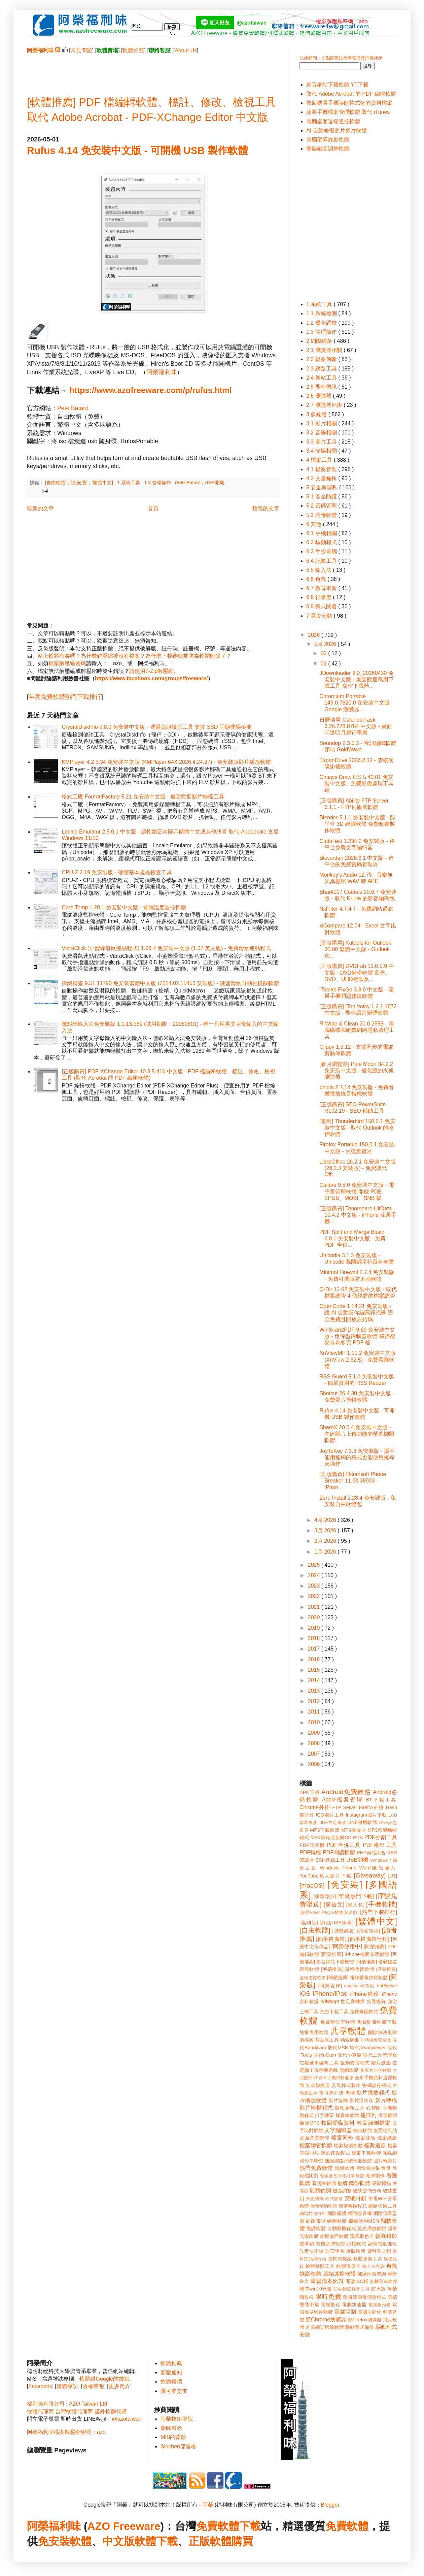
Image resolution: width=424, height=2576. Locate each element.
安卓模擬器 (318, 2085)
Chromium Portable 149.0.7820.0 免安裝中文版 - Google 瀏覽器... (356, 702)
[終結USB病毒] (337, 1922)
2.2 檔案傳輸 (322, 359)
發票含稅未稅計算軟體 (342, 2175)
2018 (314, 1638)
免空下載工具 (334, 2011)
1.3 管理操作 (158, 482)
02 (324, 653)
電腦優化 (330, 2304)
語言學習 (335, 2251)
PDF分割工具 (380, 1837)
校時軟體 (362, 2130)
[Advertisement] (153, 69)
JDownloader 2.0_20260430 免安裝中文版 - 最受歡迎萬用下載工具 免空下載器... (356, 679)
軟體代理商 (40, 2411)
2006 (314, 1764)
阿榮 (208, 2505)
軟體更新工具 (367, 2258)
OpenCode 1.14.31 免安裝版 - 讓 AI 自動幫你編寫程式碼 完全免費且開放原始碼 (356, 1312)
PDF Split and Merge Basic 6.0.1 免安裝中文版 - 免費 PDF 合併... (352, 1238)
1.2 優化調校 (322, 323)
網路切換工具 (382, 2206)
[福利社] (308, 1922)
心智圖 (373, 2108)
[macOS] (312, 1885)
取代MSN (338, 2047)
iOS (304, 1993)
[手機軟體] (381, 1904)
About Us (186, 50)
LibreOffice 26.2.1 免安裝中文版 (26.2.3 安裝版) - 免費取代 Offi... (357, 1168)
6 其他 (314, 524)
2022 (314, 1596)
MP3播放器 (353, 1830)
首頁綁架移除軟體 (325, 2327)
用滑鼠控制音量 (373, 2168)
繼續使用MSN (364, 2221)
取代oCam (324, 2055)
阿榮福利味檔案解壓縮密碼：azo (66, 2432)
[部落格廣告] (331, 1939)
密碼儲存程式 (376, 2085)
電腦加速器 (354, 2304)
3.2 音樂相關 (322, 432)
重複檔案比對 (327, 2281)
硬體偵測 (320, 2190)
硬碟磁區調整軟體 (327, 149)
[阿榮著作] (330, 1985)
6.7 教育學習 (322, 588)
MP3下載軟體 (325, 1830)
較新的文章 (40, 508)
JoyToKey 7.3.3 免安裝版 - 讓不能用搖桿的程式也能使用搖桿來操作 (357, 1457)
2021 (314, 1607)
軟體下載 (156, 2541)
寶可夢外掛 (331, 2092)
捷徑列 (368, 2115)
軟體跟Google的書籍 (104, 2379)
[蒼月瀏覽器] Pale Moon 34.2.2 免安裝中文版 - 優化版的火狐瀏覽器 (356, 1070)
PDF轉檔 (310, 1852)
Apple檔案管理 (342, 1799)
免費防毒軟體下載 (377, 2022)
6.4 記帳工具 (322, 561)
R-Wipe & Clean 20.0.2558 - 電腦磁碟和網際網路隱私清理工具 (356, 1030)
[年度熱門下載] (355, 1896)
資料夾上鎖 (379, 2251)
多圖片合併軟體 (375, 2070)
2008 (314, 1743)
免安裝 (54, 2541)
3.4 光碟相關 (322, 451)
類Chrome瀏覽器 (326, 2319)
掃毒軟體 (387, 2115)
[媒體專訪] (324, 1896)
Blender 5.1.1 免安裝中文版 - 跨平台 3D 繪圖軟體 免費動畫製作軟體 (357, 824)
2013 (314, 1691)
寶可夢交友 (174, 2391)
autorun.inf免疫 (359, 1985)
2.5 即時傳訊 (322, 387)
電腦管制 (345, 2312)
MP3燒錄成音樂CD (331, 1837)
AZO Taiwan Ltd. (89, 2404)
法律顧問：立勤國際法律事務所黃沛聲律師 (341, 58)
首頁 (153, 508)
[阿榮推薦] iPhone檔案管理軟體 (355, 1954)
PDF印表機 (312, 1845)
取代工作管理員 (380, 2055)
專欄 (350, 2092)
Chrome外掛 (314, 1807)
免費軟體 (346, 2526)
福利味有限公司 (46, 2404)
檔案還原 (375, 2145)
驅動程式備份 (359, 2327)
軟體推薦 (171, 2363)
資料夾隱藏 (340, 2258)
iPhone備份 (365, 1994)
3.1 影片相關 (322, 423)
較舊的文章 (265, 508)
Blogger (330, 2505)
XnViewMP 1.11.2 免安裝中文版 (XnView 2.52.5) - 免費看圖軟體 (357, 1359)
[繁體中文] (103, 482)
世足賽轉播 (353, 2001)
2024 (314, 1575)
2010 (314, 1722)
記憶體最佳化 (382, 2243)
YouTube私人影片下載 (325, 1876)
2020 (314, 1617)
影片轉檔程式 (316, 2108)
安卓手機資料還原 (335, 2077)
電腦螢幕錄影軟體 (327, 139)
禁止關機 (315, 2198)
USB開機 (214, 482)
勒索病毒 (349, 2040)
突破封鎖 (355, 2198)
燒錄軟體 (345, 2168)
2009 (314, 1733)
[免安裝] (80, 482)
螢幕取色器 (362, 2236)
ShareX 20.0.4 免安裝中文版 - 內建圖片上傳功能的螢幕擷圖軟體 (356, 1434)
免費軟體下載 (228, 2526)
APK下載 (309, 1792)
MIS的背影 (173, 2437)
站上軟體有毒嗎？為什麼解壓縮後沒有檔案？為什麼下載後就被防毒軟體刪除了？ (135, 656)
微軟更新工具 (349, 2108)
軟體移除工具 (320, 2266)
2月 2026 (326, 1541)
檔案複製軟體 (348, 2145)
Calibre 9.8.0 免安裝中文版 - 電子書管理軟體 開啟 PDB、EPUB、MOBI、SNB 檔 (356, 1191)
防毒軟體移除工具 (351, 2288)
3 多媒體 (317, 414)
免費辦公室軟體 (337, 2022)
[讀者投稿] (368, 1930)
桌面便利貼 (385, 2130)
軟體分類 (133, 50)
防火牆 (378, 2288)
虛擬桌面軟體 (334, 2236)
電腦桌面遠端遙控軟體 (333, 121)
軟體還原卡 (348, 2266)
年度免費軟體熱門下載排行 (65, 696)
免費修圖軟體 (364, 2011)
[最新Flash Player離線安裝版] (329, 1912)
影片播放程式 (373, 2092)
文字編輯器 (337, 2130)
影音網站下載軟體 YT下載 (337, 85)
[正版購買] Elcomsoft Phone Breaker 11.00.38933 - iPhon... (352, 1480)
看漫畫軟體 (324, 2183)
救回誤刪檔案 (374, 2123)
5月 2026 (326, 644)
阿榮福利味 (161, 372)
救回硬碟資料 (338, 2123)
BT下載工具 (381, 1799)
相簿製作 (375, 2175)
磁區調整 (342, 2190)
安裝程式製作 (345, 2085)
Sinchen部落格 (178, 2446)
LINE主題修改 (332, 1822)
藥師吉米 (171, 2428)
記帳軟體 (356, 2243)
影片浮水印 (361, 2100)
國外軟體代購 (111, 2411)
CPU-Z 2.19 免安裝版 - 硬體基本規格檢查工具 (117, 872)
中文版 (118, 2541)
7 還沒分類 (320, 616)
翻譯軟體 (316, 2228)
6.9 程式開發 (322, 606)
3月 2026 (326, 1530)
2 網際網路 (320, 341)
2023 (314, 1586)
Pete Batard (73, 408)
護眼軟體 (356, 2251)
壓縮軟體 (349, 2070)
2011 (314, 1712)
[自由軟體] (56, 482)
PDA (358, 1837)
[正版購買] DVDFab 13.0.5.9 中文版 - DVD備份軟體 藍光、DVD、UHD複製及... (356, 972)
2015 (314, 1670)
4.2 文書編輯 (322, 478)
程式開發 (334, 2198)
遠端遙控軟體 (339, 2274)
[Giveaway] (370, 1875)
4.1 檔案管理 (322, 469)
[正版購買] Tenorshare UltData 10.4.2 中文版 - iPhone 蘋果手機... (357, 1215)
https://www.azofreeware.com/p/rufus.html (151, 390)
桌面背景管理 (314, 2138)
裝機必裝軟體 (330, 2243)
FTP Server (344, 1807)
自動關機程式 (341, 2228)
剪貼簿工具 (327, 2040)
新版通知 (171, 2372)
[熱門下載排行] (378, 1912)
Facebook (40, 2386)
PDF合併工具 (344, 1845)
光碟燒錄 (376, 2001)
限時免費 (328, 2296)
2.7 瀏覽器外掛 (325, 405)
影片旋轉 (338, 2100)
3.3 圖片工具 (322, 442)
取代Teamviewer (368, 2047)
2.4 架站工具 (322, 378)
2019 (314, 1628)
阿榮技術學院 (177, 2419)
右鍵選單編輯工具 (319, 2062)
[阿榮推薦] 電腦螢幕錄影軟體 (357, 1977)
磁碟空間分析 (367, 2190)
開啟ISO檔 (357, 2281)
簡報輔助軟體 (324, 2206)
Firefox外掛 (371, 1807)
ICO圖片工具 (330, 1815)
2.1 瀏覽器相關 (325, 350)
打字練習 (324, 2115)
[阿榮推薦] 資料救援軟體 (348, 1969)
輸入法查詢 (373, 2266)
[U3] (392, 1876)
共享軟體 (348, 2031)
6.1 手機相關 (322, 533)
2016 (314, 1659)
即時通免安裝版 (375, 2040)
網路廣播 (337, 2213)
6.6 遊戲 (316, 579)
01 (324, 663)
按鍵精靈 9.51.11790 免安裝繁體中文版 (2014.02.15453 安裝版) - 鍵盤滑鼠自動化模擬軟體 (170, 983)
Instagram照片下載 (366, 1815)
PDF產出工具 (380, 1845)
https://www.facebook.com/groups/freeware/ (151, 678)
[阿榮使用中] (346, 1946)
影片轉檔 (386, 2100)
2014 (314, 1680)
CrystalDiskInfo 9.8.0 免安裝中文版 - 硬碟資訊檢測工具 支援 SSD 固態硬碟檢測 (157, 727)
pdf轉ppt (330, 2001)
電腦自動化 (370, 2312)
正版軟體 (210, 2541)
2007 (314, 1754)
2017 (314, 1649)
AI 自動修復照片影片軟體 (336, 130)
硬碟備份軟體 (354, 2183)
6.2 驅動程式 (322, 542)
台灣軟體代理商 (74, 2411)
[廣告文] (334, 1904)
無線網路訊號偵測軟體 (348, 2160)
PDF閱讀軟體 (339, 1852)
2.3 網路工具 (322, 368)
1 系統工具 (129, 482)
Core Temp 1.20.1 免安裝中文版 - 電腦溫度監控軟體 (124, 907)
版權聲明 (93, 2386)
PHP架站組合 (371, 1852)
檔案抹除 (365, 2138)
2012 (314, 1701)
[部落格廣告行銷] (368, 1939)
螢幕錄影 (386, 2236)
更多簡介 (119, 2386)
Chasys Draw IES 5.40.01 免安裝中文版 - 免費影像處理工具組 (356, 783)
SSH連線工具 (330, 1860)
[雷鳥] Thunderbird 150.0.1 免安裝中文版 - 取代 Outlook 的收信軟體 (357, 1127)
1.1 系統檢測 (322, 313)
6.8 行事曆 (319, 597)
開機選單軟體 (383, 2281)
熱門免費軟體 (316, 2168)
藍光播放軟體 (371, 2228)
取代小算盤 (350, 2055)
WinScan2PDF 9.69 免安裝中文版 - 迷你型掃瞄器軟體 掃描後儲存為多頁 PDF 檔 (357, 1336)
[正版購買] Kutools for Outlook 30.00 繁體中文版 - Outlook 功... (355, 949)
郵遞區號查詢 (371, 2274)
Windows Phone (338, 1867)
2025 (314, 1565)
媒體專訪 (67, 2386)
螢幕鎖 (306, 2243)
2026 (314, 635)
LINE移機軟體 (362, 1822)
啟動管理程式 (354, 2062)
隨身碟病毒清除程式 (364, 2297)
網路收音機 (360, 2213)
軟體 (81, 2541)
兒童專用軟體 (313, 2032)
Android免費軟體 (346, 1791)
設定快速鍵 (311, 2251)
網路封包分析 (312, 2213)
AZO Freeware (124, 2526)
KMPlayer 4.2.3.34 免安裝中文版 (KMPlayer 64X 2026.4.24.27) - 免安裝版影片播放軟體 (166, 762)
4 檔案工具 (320, 460)
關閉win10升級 (315, 2288)
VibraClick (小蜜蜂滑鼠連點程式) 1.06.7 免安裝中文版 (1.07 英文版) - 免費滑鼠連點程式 (166, 948)
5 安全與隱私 (322, 487)
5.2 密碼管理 (322, 506)
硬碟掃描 (381, 2183)
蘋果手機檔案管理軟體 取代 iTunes (348, 112)
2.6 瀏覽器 (319, 396)
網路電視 (316, 2221)
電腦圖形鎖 (379, 2304)
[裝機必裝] (344, 1930)
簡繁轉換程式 (353, 2206)
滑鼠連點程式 (335, 2153)
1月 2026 (326, 1552)
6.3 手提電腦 (322, 551)
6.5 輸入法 (319, 570)
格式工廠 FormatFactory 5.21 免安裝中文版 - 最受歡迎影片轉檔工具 (143, 797)
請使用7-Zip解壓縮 (151, 671)
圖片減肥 (381, 2062)
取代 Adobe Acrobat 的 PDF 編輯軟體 (351, 94)
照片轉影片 (385, 2160)
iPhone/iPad (330, 1993)
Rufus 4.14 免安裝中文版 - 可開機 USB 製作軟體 (137, 150)
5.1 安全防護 (322, 496)
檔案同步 (342, 2138)
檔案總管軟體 (315, 2145)
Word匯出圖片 (378, 1867)
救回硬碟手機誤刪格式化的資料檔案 (349, 103)
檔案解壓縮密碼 (67, 663)
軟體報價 (171, 2381)
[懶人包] (355, 1904)
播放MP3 (309, 2123)
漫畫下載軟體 (366, 2153)
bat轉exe (387, 1985)
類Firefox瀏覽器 (365, 2319)
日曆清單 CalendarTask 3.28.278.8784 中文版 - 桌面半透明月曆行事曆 (355, 726)
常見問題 (81, 50)
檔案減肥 (387, 2138)
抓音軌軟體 (347, 2115)
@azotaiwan (126, 2419)
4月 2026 (326, 1520)
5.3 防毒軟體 (322, 515)
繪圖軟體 (337, 2221)
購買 (242, 2541)
